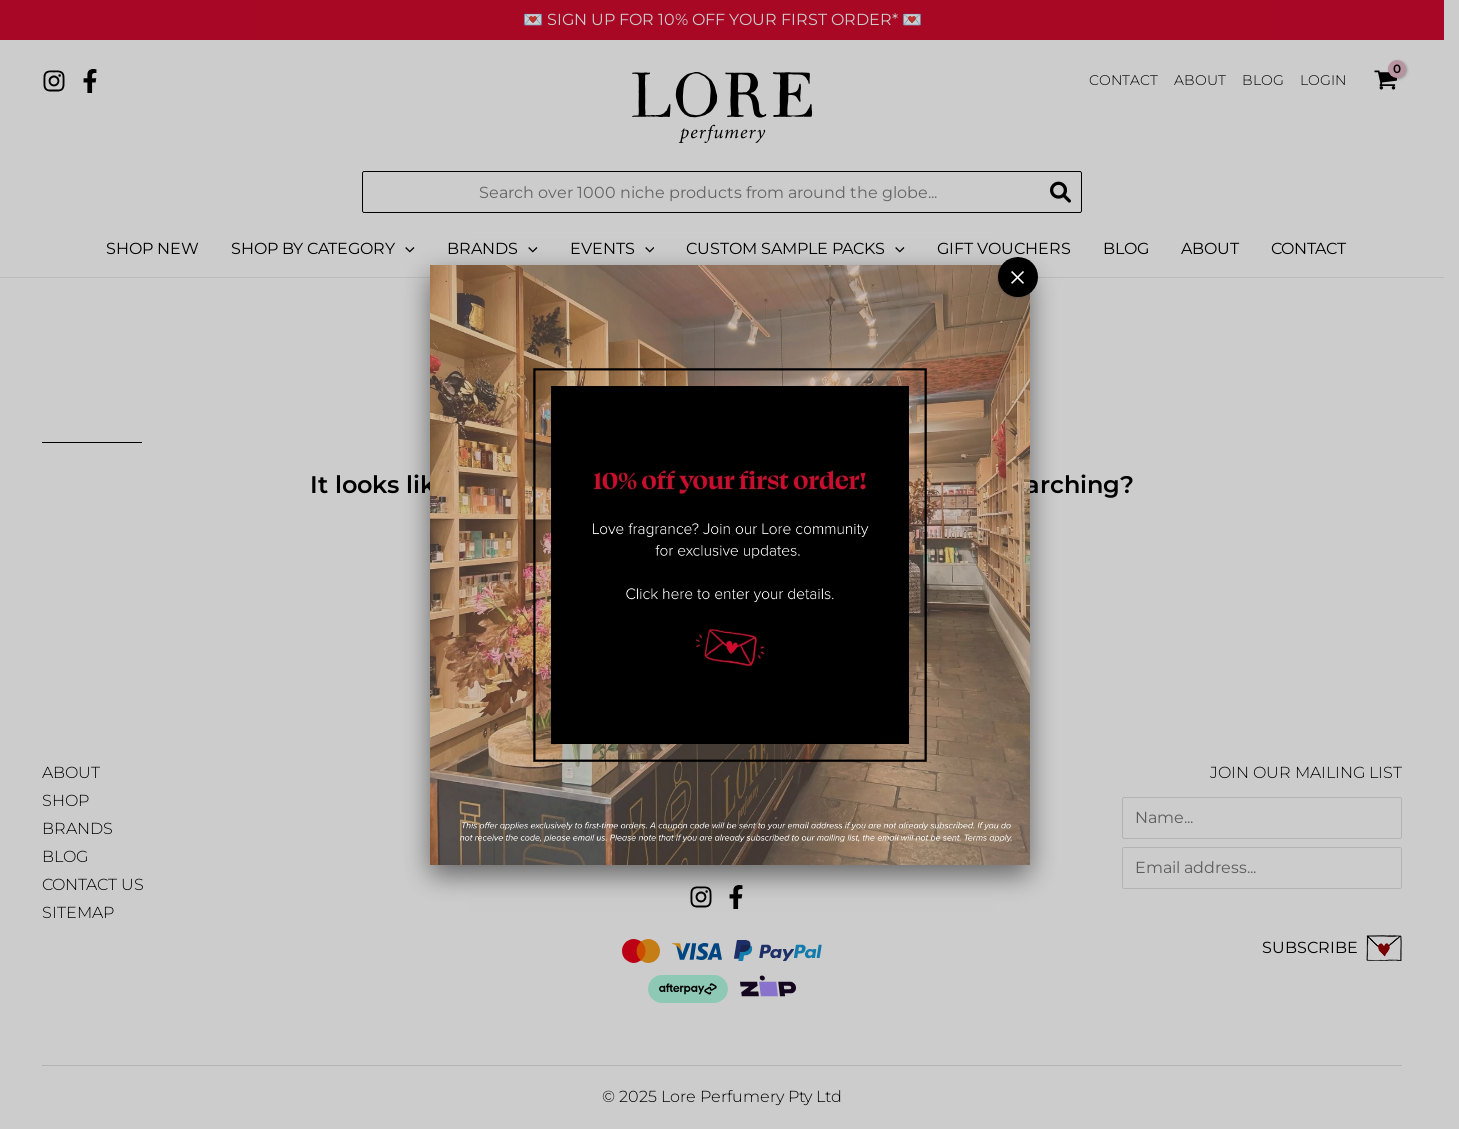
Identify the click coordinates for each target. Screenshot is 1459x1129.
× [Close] (1017, 277)
